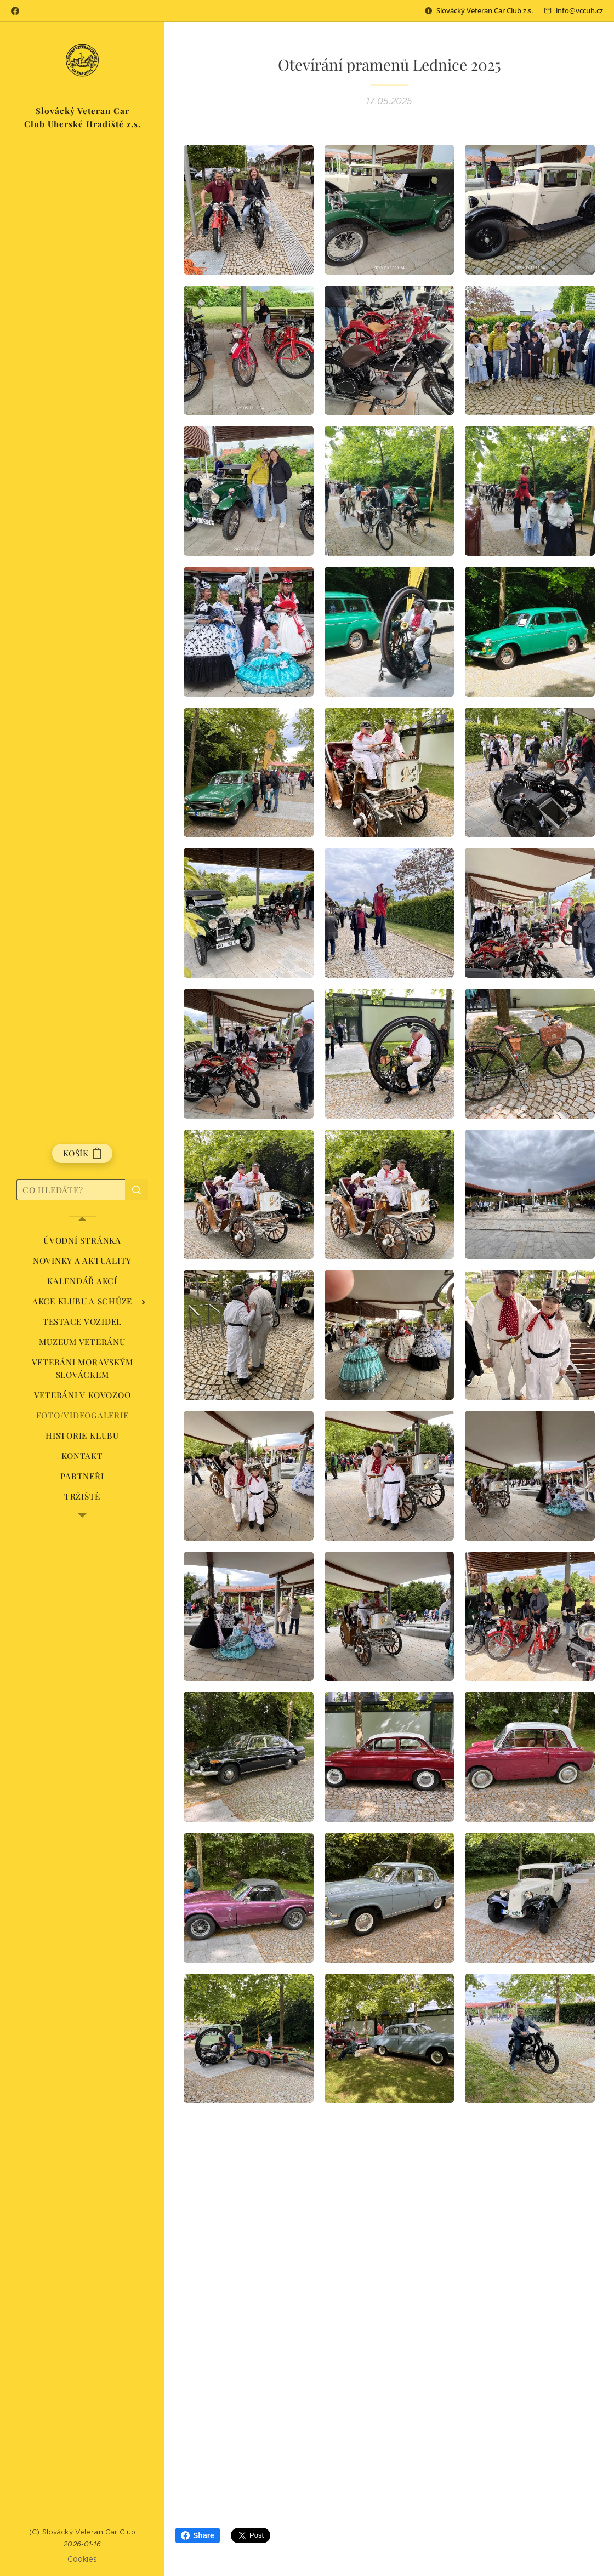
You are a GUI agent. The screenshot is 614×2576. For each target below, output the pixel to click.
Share (197, 2535)
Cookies (82, 2559)
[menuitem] (82, 1240)
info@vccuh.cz (579, 10)
